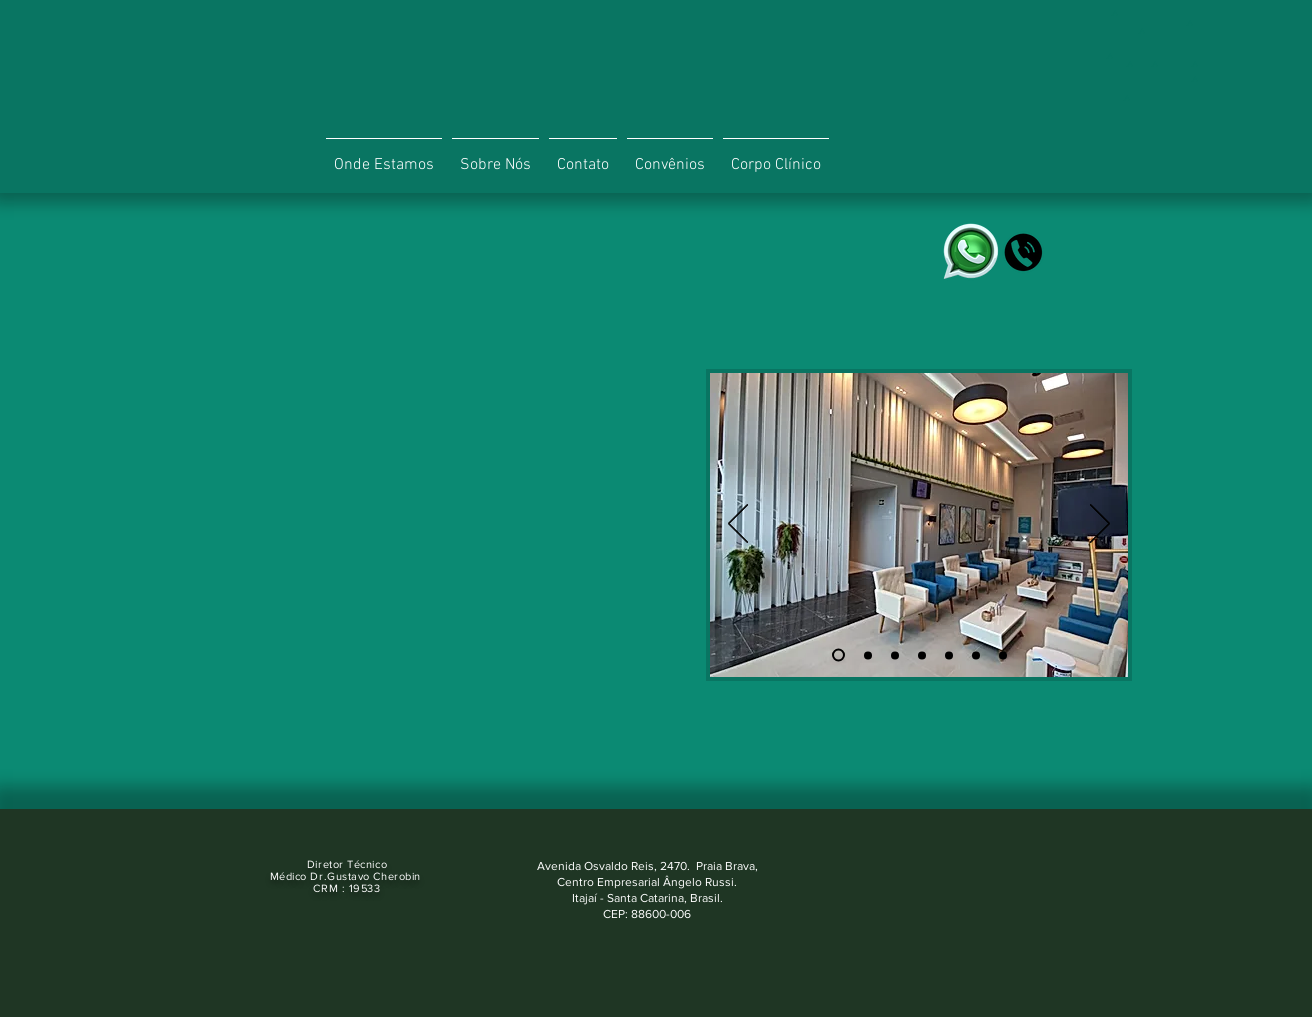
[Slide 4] (922, 655)
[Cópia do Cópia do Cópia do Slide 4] (1003, 655)
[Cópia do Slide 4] (949, 655)
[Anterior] (738, 525)
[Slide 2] (868, 655)
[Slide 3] (895, 655)
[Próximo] (1100, 525)
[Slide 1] (838, 655)
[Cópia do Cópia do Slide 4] (976, 655)
